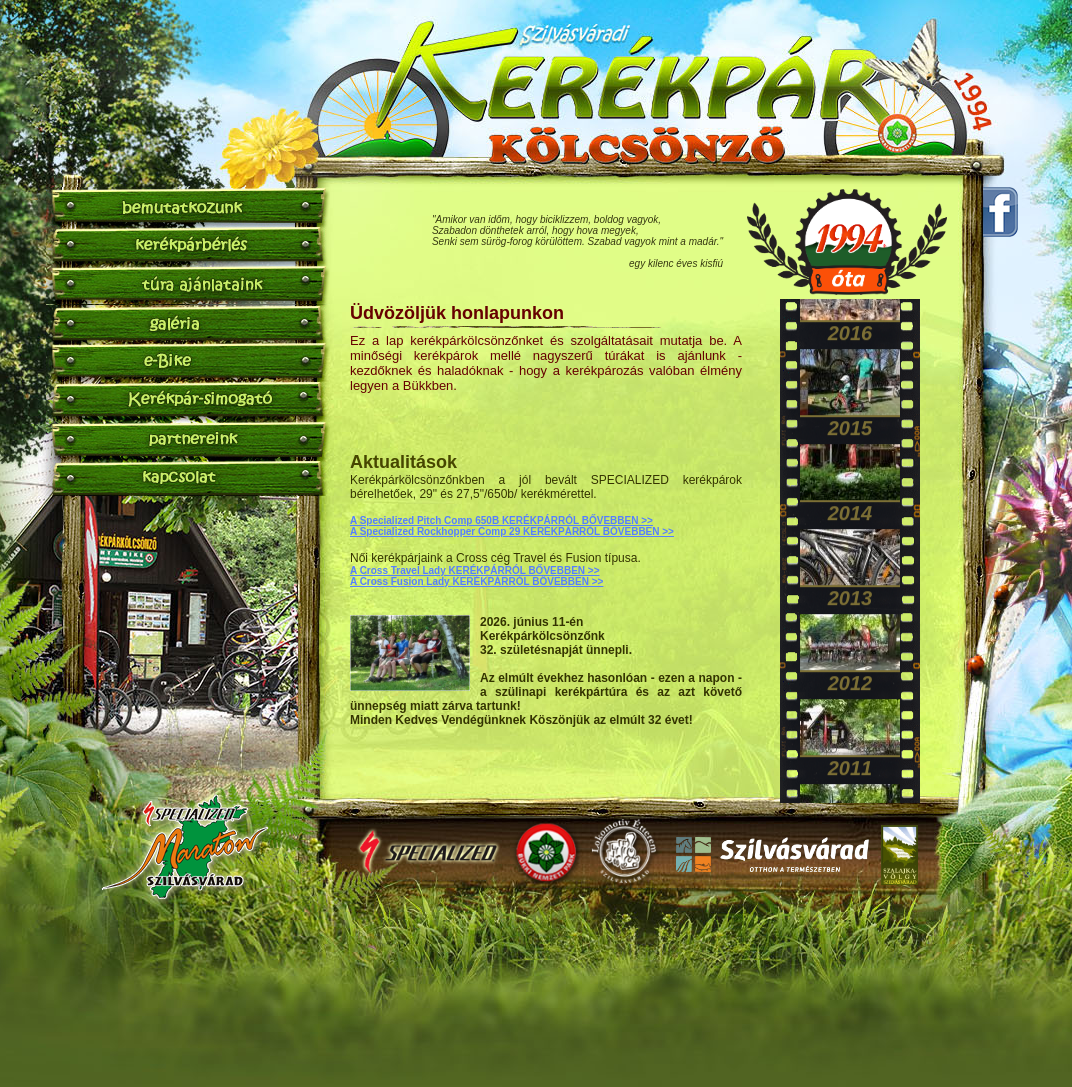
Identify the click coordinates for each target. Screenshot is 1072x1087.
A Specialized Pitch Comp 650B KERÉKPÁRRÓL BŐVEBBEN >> (501, 520)
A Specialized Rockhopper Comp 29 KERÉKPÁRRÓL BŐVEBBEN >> (512, 531)
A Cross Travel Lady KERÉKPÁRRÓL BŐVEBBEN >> (475, 570)
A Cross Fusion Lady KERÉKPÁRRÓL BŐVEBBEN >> (476, 581)
